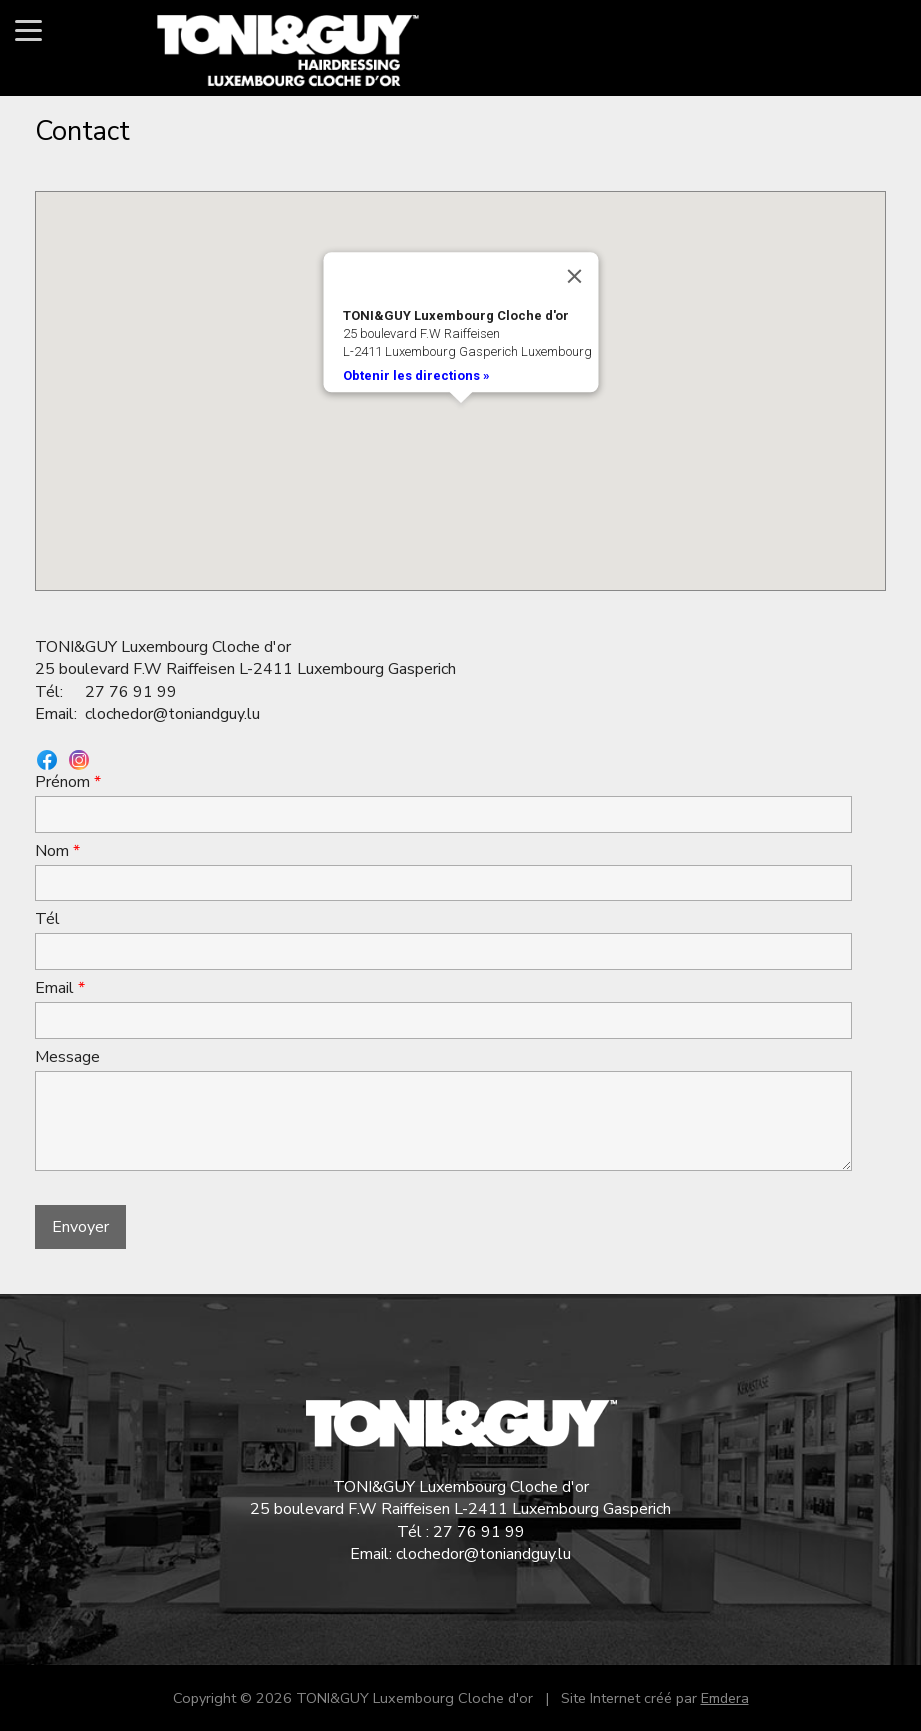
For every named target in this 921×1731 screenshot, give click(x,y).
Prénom (68, 782)
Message (67, 1057)
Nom (57, 851)
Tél (47, 919)
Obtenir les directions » (415, 375)
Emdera (725, 1698)
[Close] (574, 276)
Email (60, 988)
